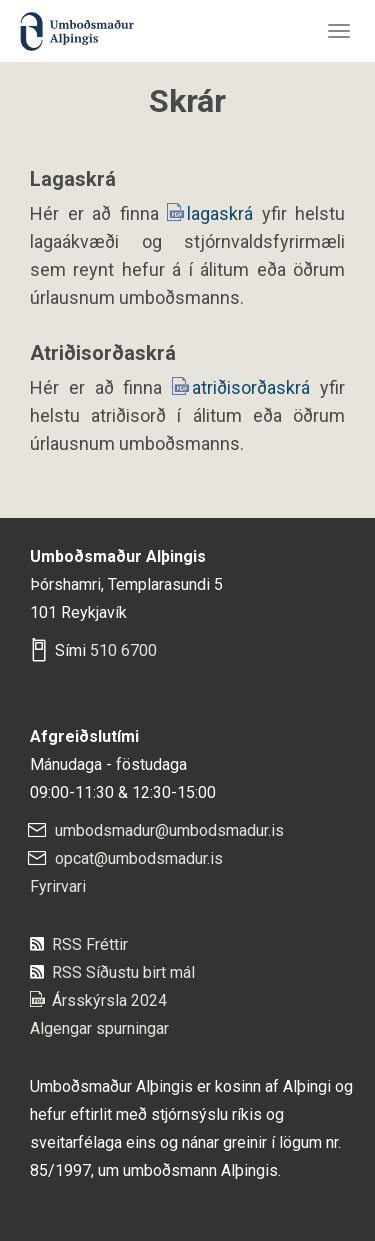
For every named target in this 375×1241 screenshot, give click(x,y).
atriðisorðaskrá (256, 387)
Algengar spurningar (99, 1028)
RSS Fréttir (90, 944)
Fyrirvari (58, 886)
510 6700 (123, 650)
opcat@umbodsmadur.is (139, 858)
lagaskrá (224, 213)
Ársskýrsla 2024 (109, 1000)
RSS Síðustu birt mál (123, 972)
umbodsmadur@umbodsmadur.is (169, 830)
